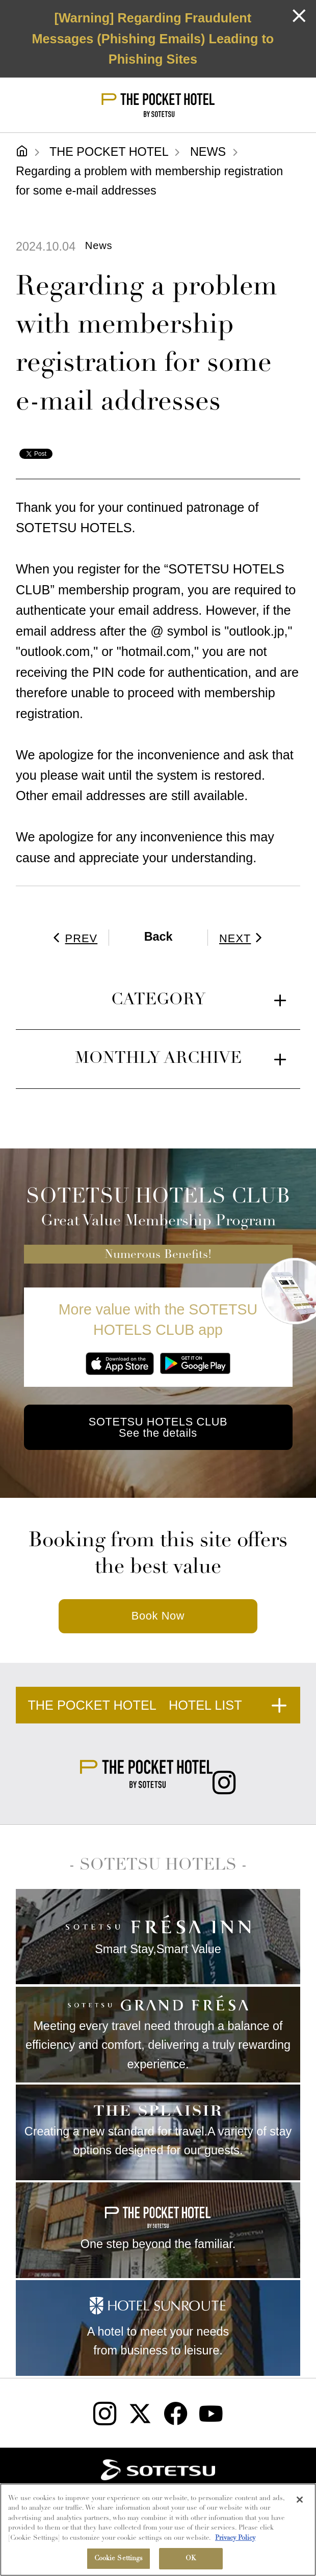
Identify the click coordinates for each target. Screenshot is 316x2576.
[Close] (299, 2500)
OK (191, 2560)
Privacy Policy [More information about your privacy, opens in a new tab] (235, 2539)
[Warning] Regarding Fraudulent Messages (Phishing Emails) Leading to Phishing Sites (153, 38)
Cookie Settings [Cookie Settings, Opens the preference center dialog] (118, 2560)
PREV (72, 938)
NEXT (243, 938)
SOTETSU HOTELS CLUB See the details (158, 1427)
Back (158, 936)
